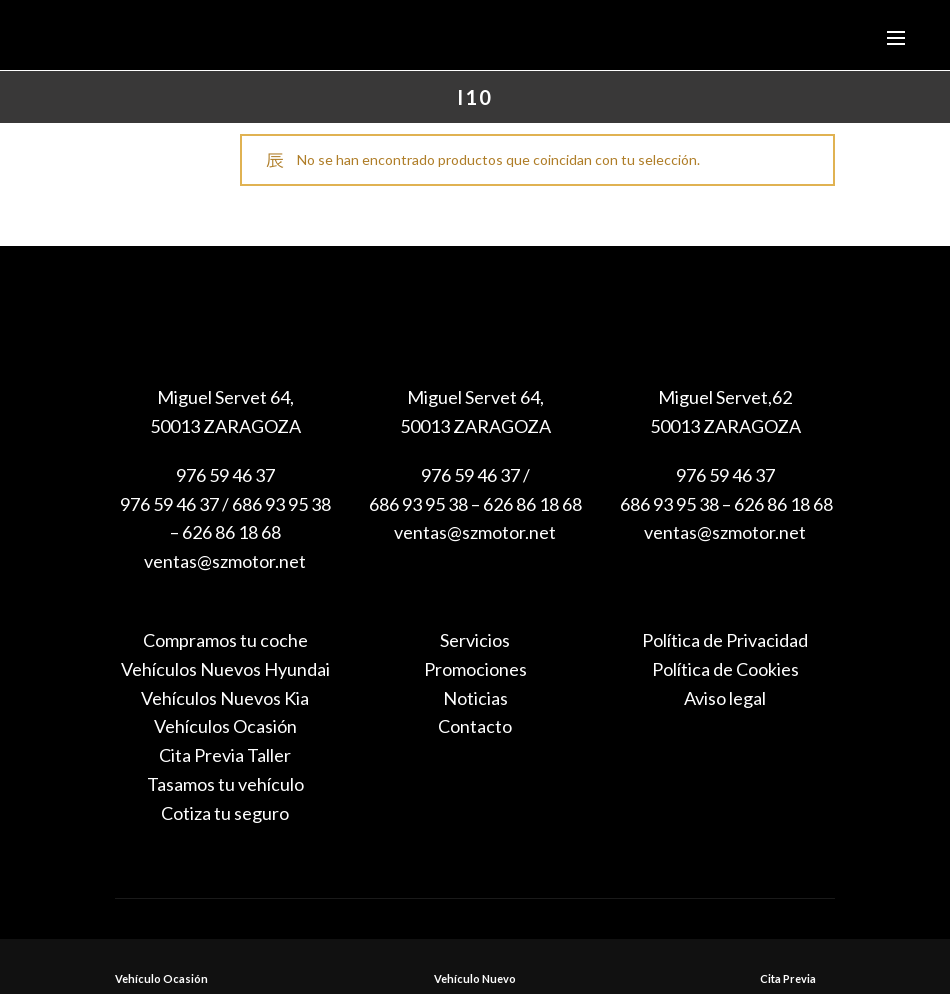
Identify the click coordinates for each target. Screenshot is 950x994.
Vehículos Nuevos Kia (225, 698)
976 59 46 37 (225, 475)
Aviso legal (725, 698)
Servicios (475, 640)
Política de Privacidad (725, 640)
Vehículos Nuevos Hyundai (225, 669)
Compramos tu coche (225, 640)
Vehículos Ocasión (225, 726)
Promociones (475, 669)
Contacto (475, 726)
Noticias (475, 698)
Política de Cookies (725, 669)
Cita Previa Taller (225, 755)
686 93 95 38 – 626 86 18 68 (725, 504)
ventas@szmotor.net (225, 561)
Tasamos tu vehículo (225, 784)
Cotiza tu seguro (225, 813)
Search (693, 226)
